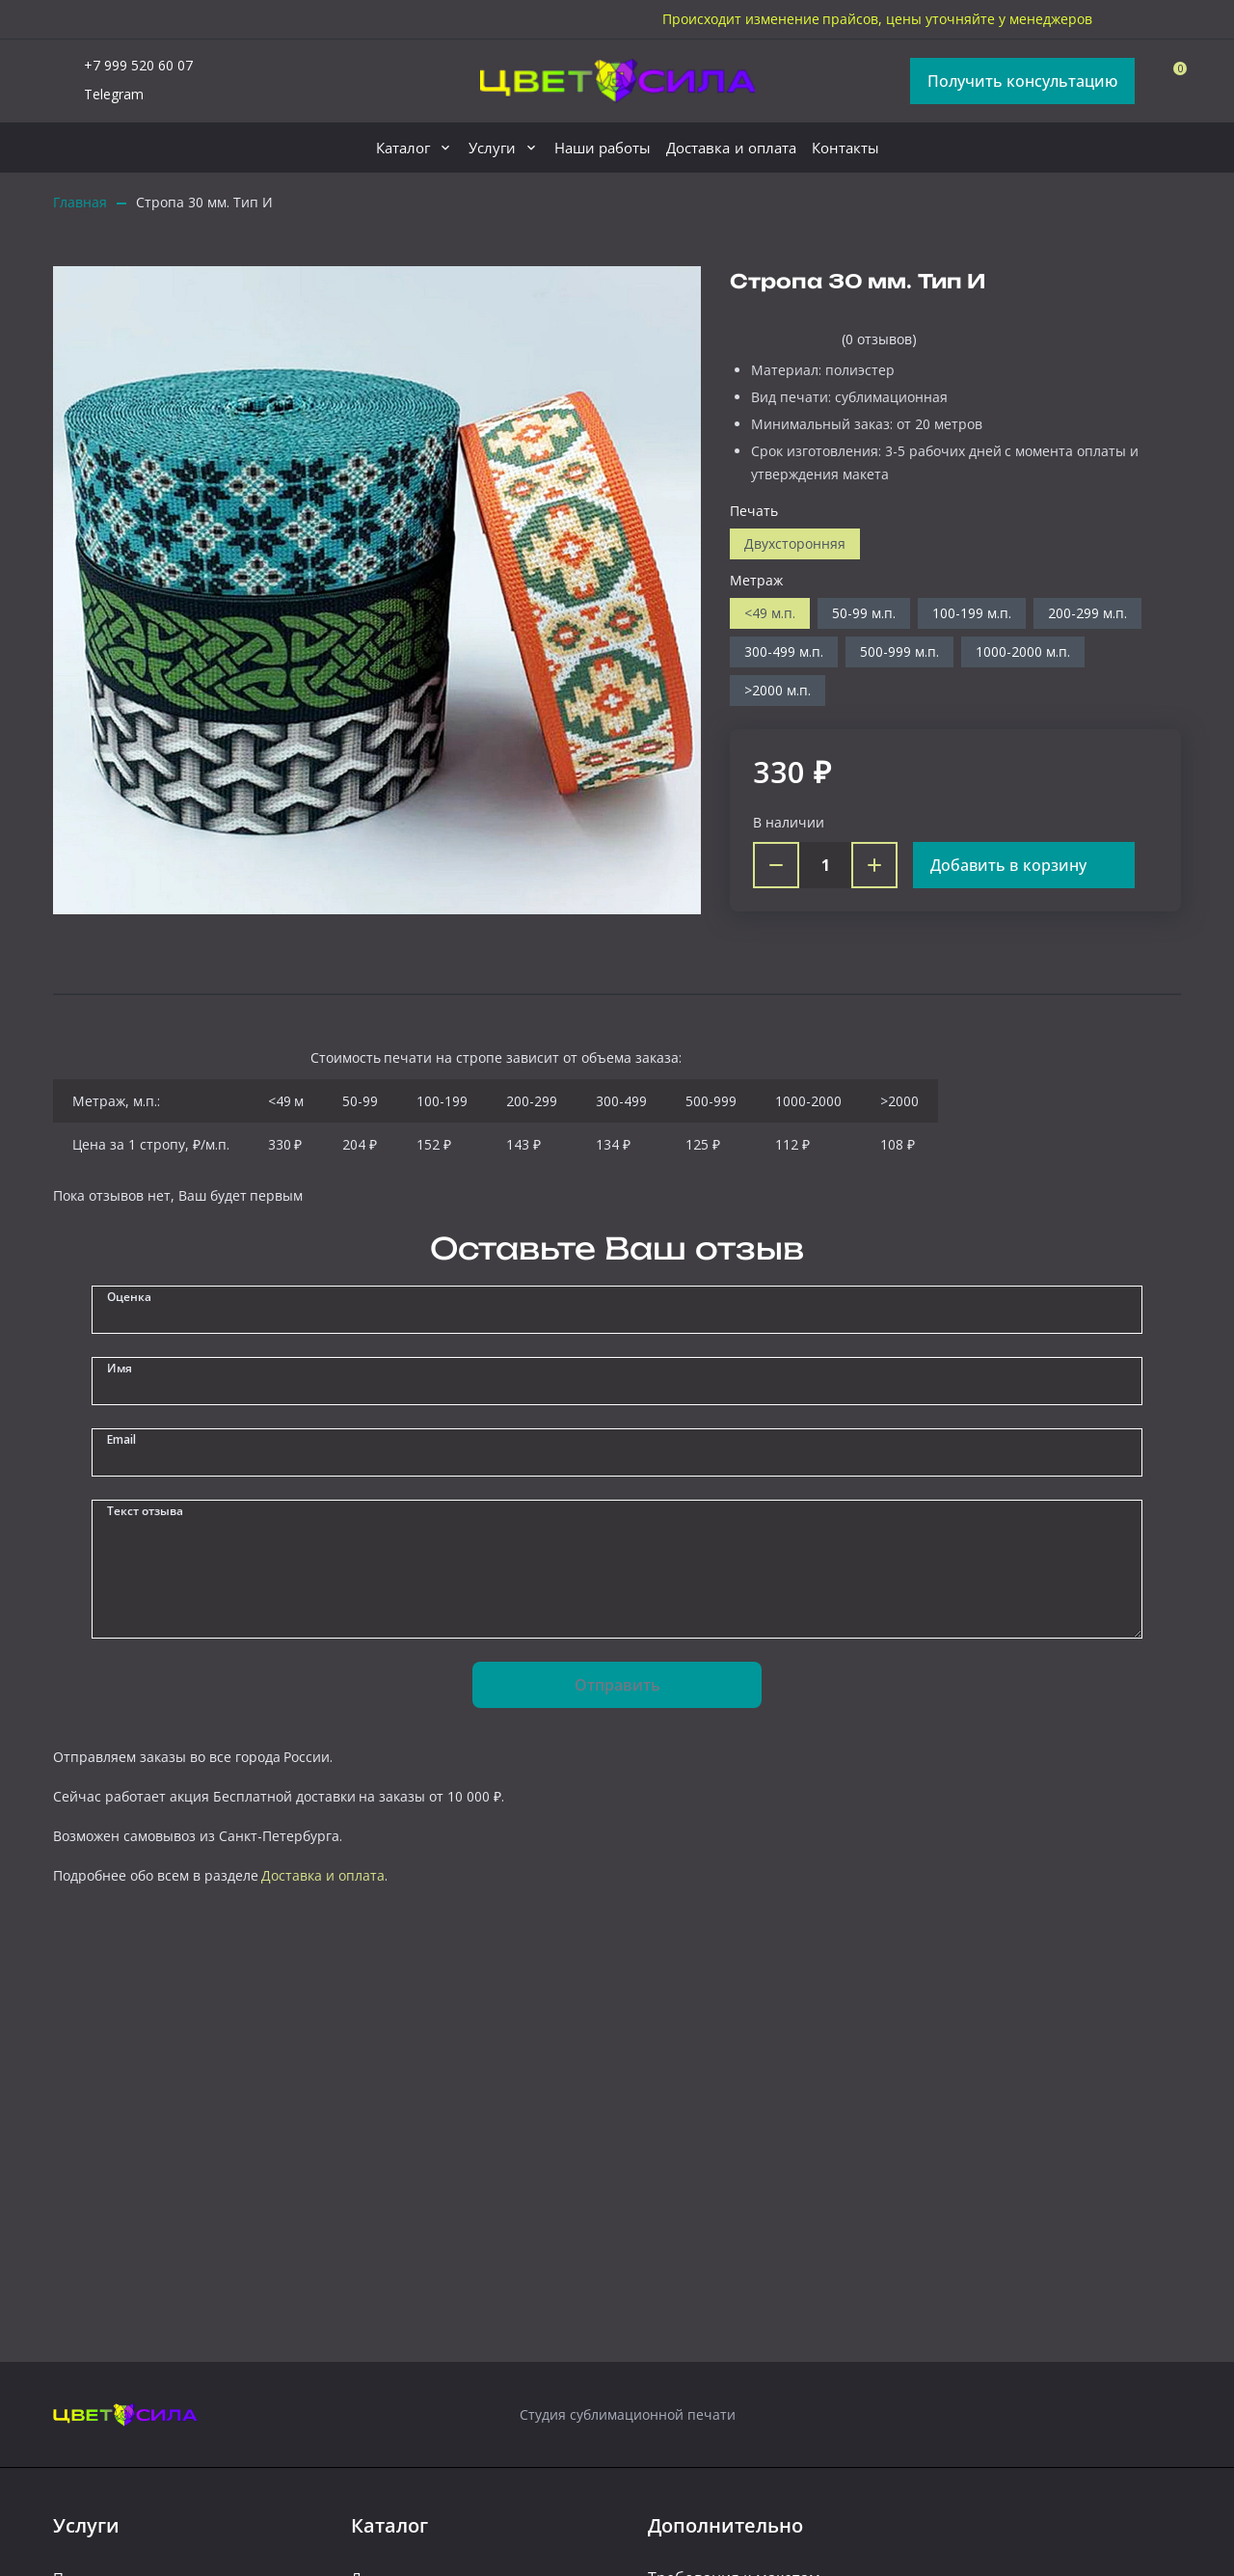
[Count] (825, 865)
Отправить (617, 1684)
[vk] (1169, 19)
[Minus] (776, 865)
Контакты (845, 147)
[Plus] (874, 865)
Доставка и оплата (730, 147)
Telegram (98, 94)
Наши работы (602, 147)
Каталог (403, 147)
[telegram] (1127, 19)
